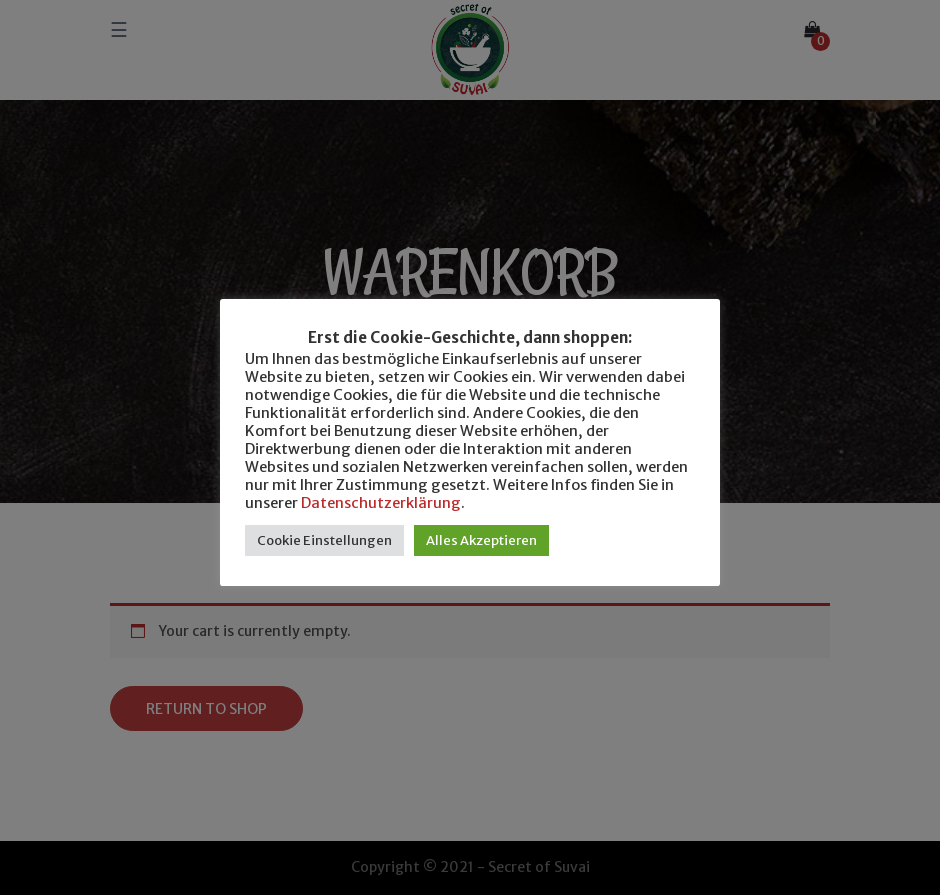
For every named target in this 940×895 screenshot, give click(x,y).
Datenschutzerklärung (381, 503)
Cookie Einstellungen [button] (324, 540)
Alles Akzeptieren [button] (481, 540)
